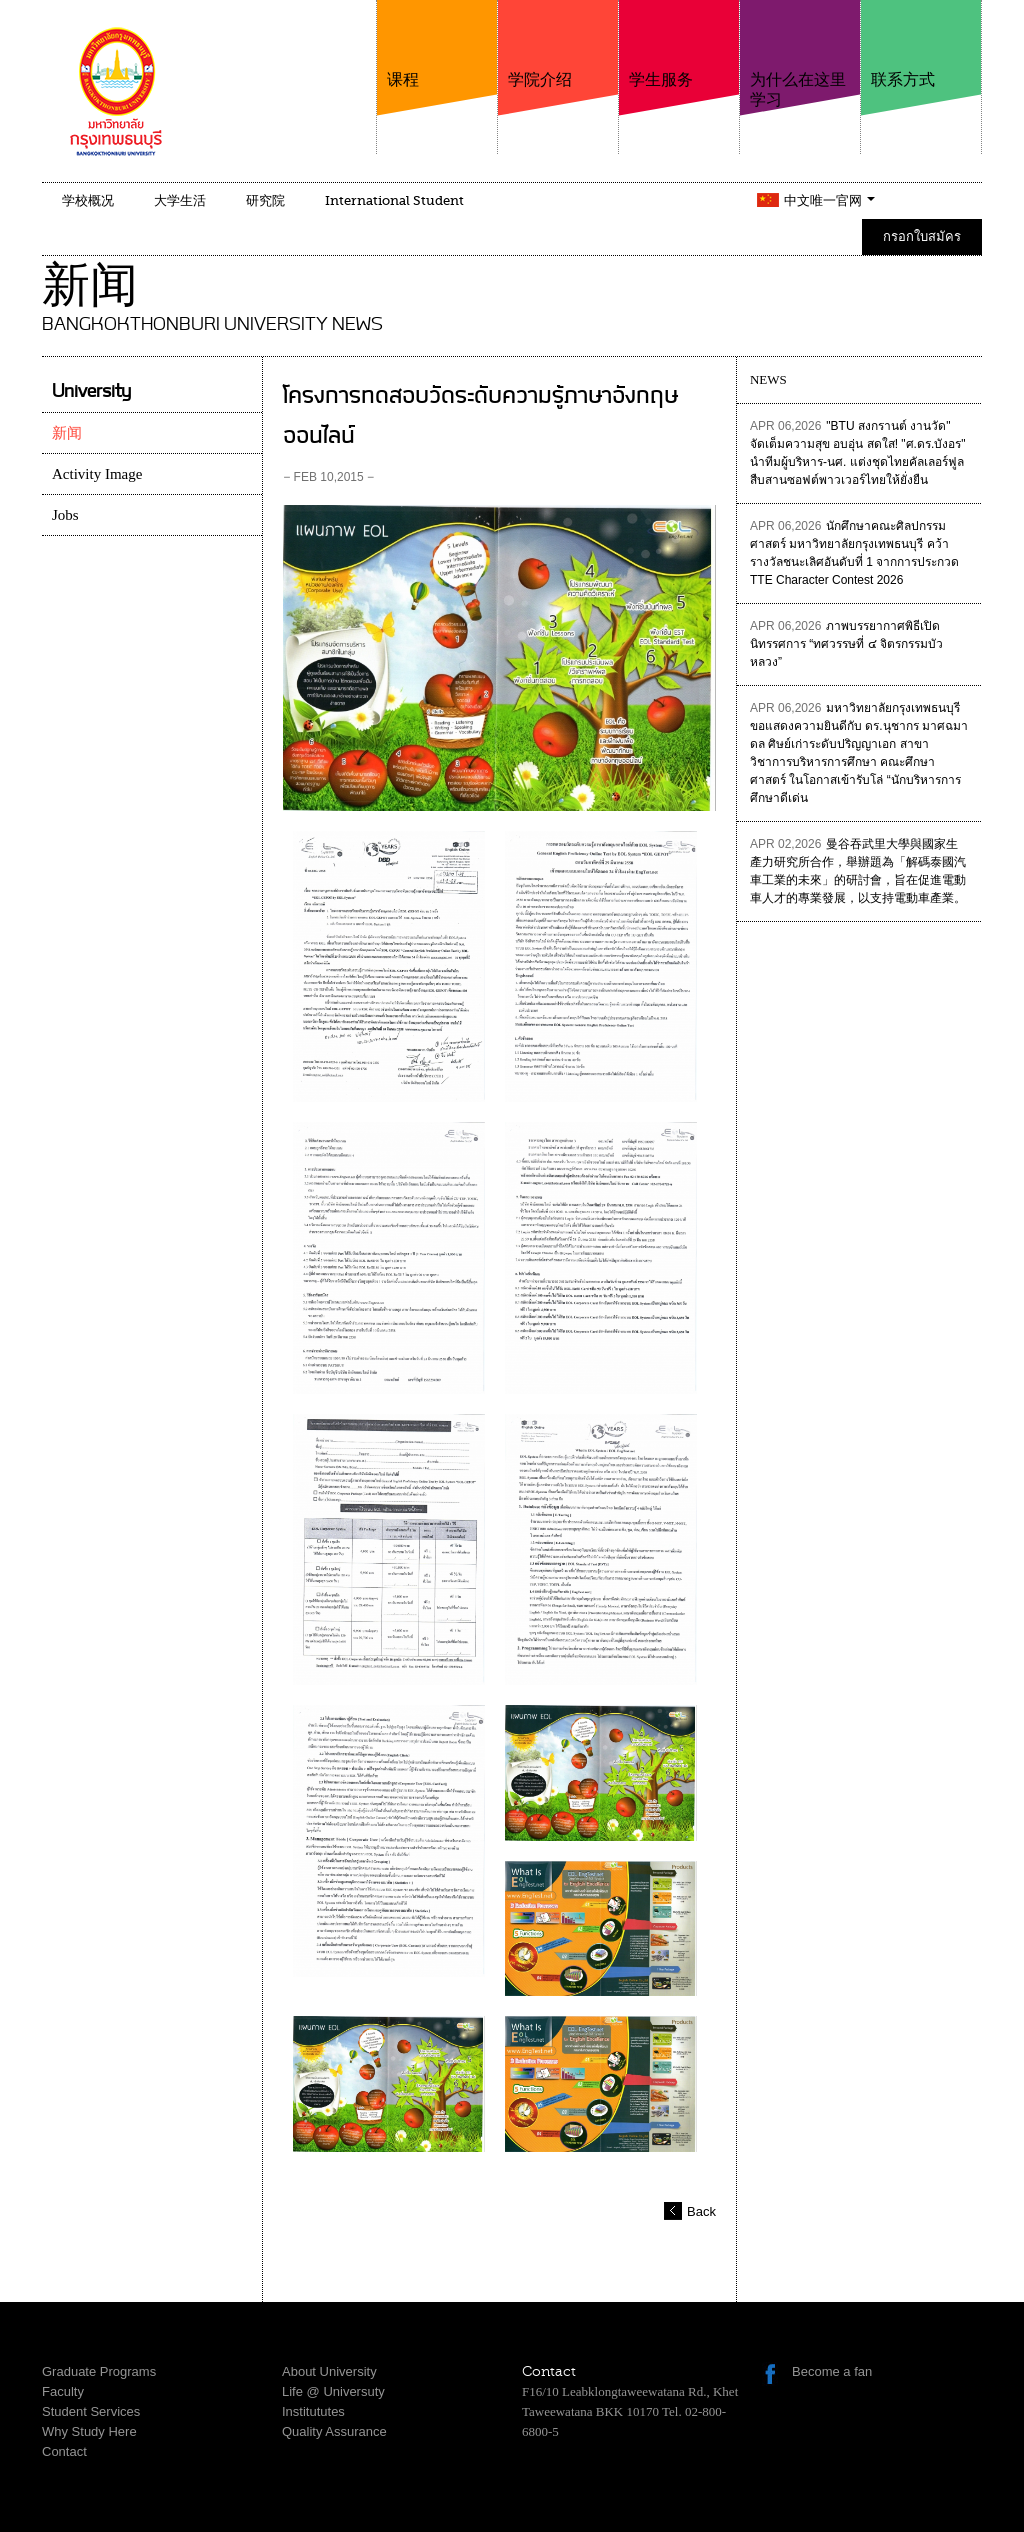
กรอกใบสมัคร (922, 236)
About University (329, 2371)
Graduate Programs (99, 2371)
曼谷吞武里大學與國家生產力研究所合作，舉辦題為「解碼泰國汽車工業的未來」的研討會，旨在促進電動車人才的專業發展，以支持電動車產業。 (858, 871)
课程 (437, 44)
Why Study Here (89, 2431)
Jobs (65, 515)
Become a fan (832, 2371)
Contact (64, 2451)
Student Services (91, 2411)
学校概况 (88, 200)
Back (701, 2211)
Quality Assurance (334, 2431)
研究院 (265, 200)
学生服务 (679, 44)
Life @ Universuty (333, 2391)
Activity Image (97, 474)
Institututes (313, 2411)
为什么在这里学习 (800, 54)
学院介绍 (558, 44)
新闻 (67, 433)
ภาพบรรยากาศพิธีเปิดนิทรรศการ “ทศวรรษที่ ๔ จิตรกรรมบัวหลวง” (846, 644)
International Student (394, 200)
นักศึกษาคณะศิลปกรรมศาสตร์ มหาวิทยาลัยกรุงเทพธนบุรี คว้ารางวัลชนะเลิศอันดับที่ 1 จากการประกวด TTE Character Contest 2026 (854, 553)
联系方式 (921, 44)
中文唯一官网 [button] (829, 200)
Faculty (63, 2391)
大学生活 (180, 200)
